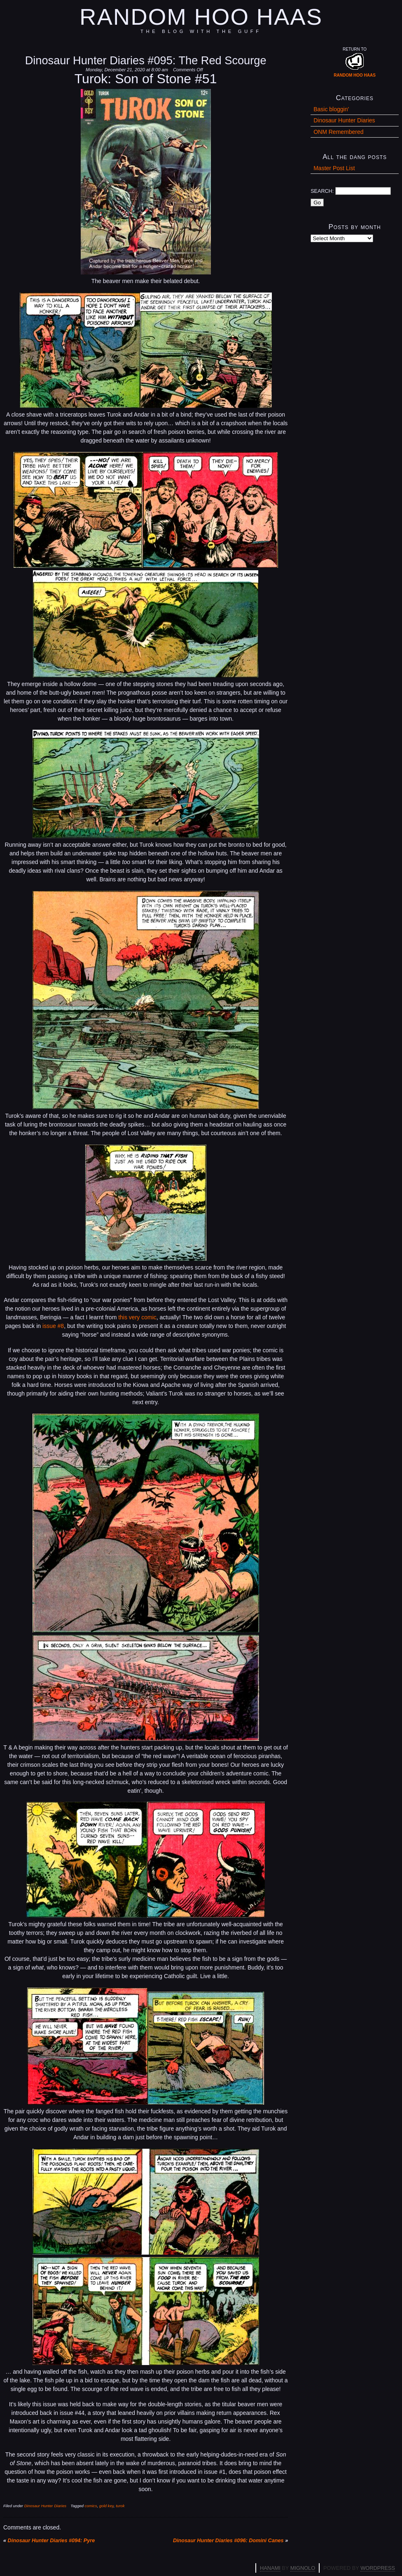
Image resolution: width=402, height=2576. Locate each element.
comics (91, 2505)
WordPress (377, 2568)
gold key (106, 2505)
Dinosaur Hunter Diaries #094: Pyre (51, 2540)
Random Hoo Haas (201, 17)
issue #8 (53, 1326)
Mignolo (302, 2568)
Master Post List (334, 168)
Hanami (270, 2568)
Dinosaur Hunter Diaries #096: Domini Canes (228, 2540)
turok (120, 2505)
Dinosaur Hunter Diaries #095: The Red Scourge (145, 60)
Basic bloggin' (331, 109)
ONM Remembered (338, 132)
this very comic (137, 1317)
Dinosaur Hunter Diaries (45, 2505)
